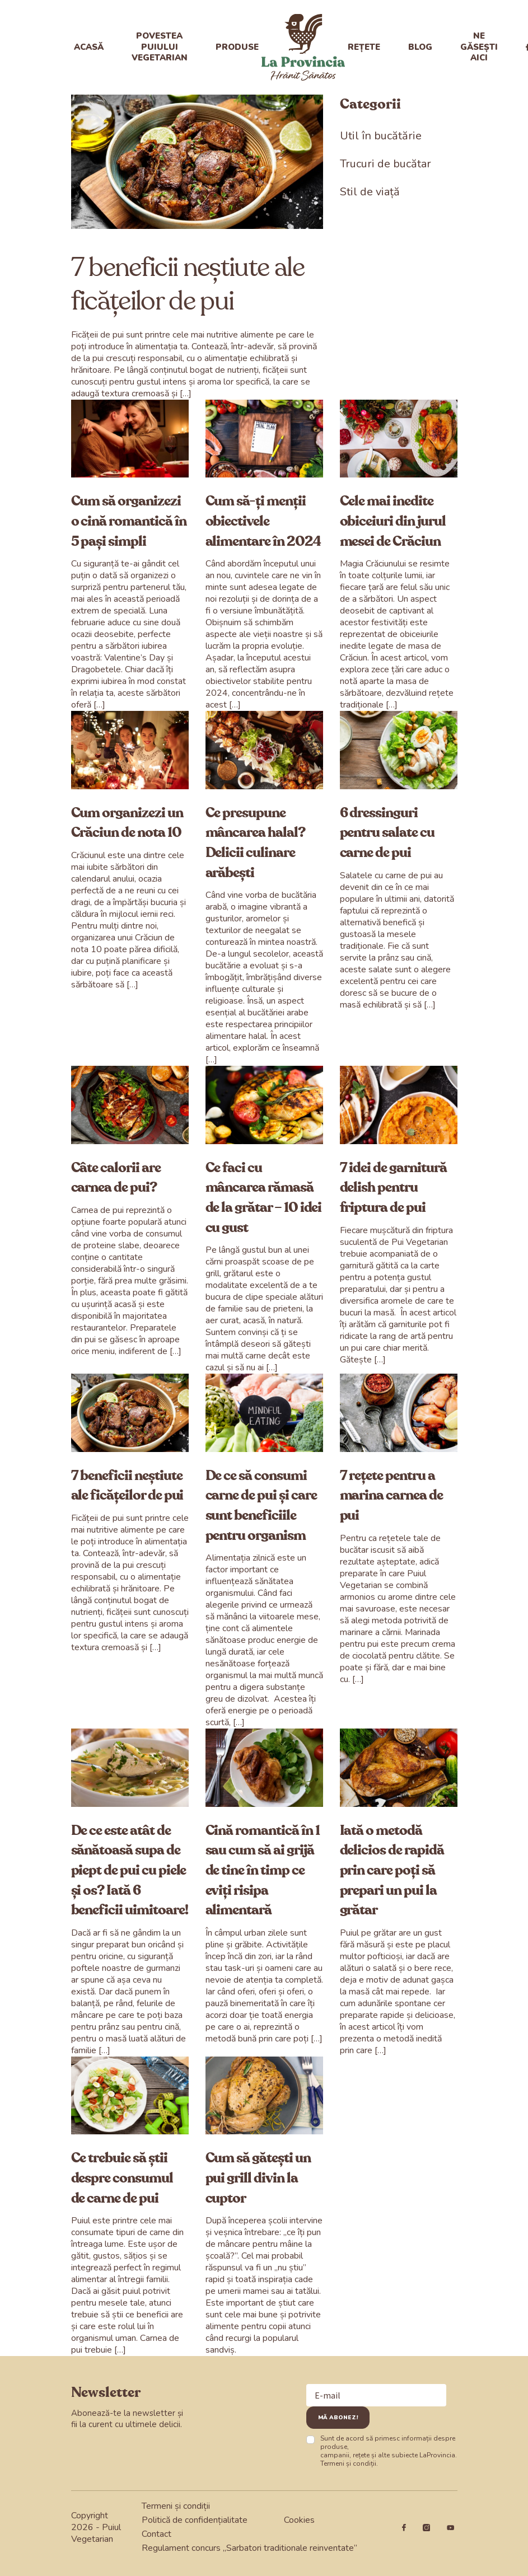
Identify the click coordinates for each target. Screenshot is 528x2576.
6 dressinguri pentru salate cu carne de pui (387, 833)
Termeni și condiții (348, 2463)
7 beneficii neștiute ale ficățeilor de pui (187, 284)
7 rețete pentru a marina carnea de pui (391, 1496)
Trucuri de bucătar (385, 163)
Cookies (299, 2520)
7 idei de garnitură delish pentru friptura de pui (393, 1188)
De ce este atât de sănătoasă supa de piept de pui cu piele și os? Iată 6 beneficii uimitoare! (129, 1870)
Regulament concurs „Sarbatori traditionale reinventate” (249, 2548)
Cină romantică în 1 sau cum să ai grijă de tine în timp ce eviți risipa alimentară (262, 1870)
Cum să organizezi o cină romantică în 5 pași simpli (128, 521)
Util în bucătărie (381, 135)
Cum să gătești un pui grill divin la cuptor (258, 2178)
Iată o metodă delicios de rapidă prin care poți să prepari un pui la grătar (392, 1870)
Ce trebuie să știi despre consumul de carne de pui (122, 2178)
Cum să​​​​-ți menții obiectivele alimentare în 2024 (263, 521)
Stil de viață (370, 191)
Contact (156, 2534)
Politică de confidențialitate (194, 2520)
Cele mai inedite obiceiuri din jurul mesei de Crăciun (393, 521)
